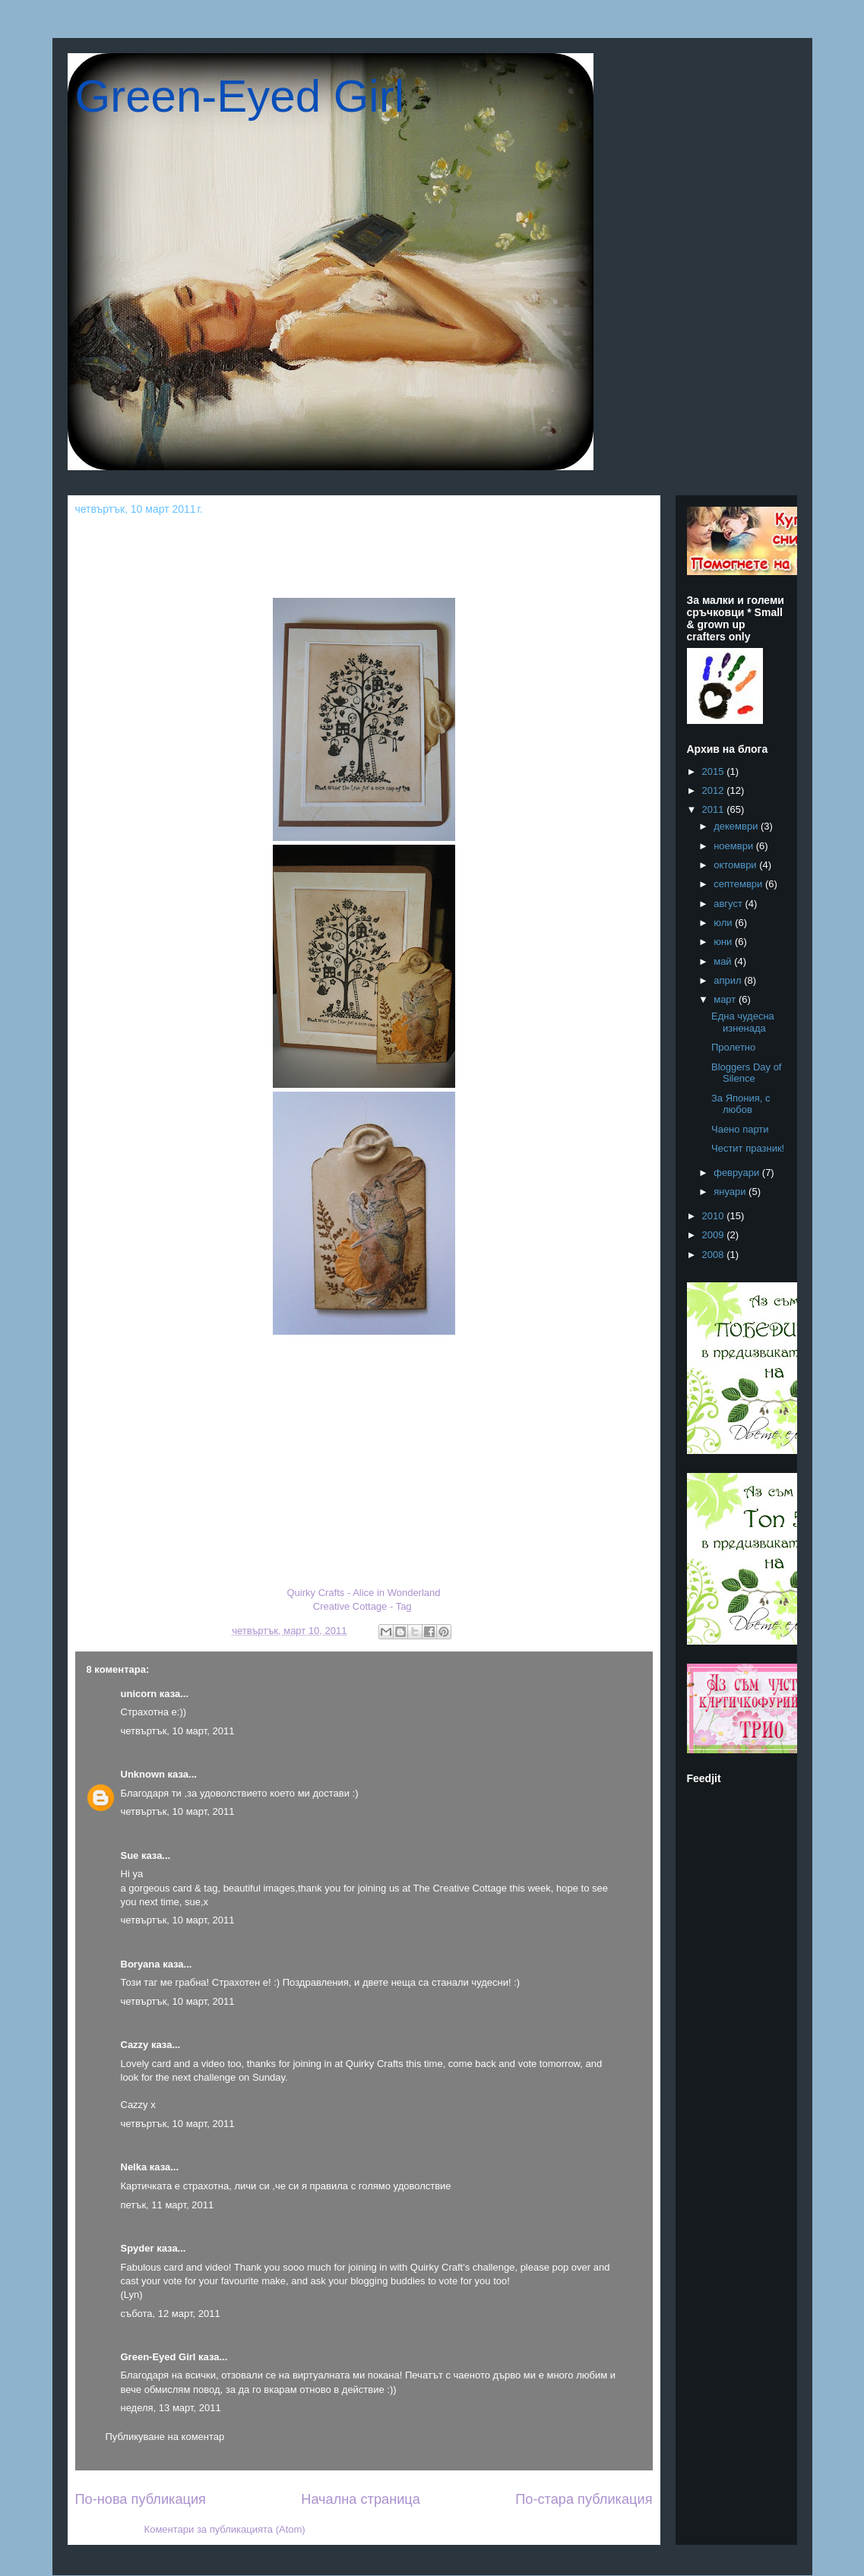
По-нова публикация (140, 2499)
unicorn (139, 1693)
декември (737, 826)
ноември (735, 846)
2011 (714, 809)
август (729, 903)
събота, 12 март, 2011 (170, 2313)
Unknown (143, 1774)
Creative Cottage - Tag (362, 1606)
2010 (714, 1216)
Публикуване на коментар (165, 2436)
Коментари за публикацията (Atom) (224, 2529)
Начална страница (360, 2499)
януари (731, 1191)
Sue (130, 1855)
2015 (714, 771)
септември (739, 884)
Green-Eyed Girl (239, 96)
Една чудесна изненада (742, 1022)
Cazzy (135, 2044)
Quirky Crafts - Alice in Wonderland (363, 1592)
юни (724, 941)
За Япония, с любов (741, 1104)
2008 (714, 1254)
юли (724, 922)
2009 (714, 1235)
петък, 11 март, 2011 (167, 2205)
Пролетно (733, 1047)
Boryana (140, 1964)
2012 (714, 790)
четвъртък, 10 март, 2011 (178, 1731)
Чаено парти (740, 1129)
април (729, 980)
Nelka (134, 2167)
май (724, 961)
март (726, 999)
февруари (738, 1172)
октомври (736, 865)
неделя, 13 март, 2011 (171, 2407)
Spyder (137, 2248)
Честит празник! (747, 1148)
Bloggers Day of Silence (746, 1073)
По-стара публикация (583, 2499)
